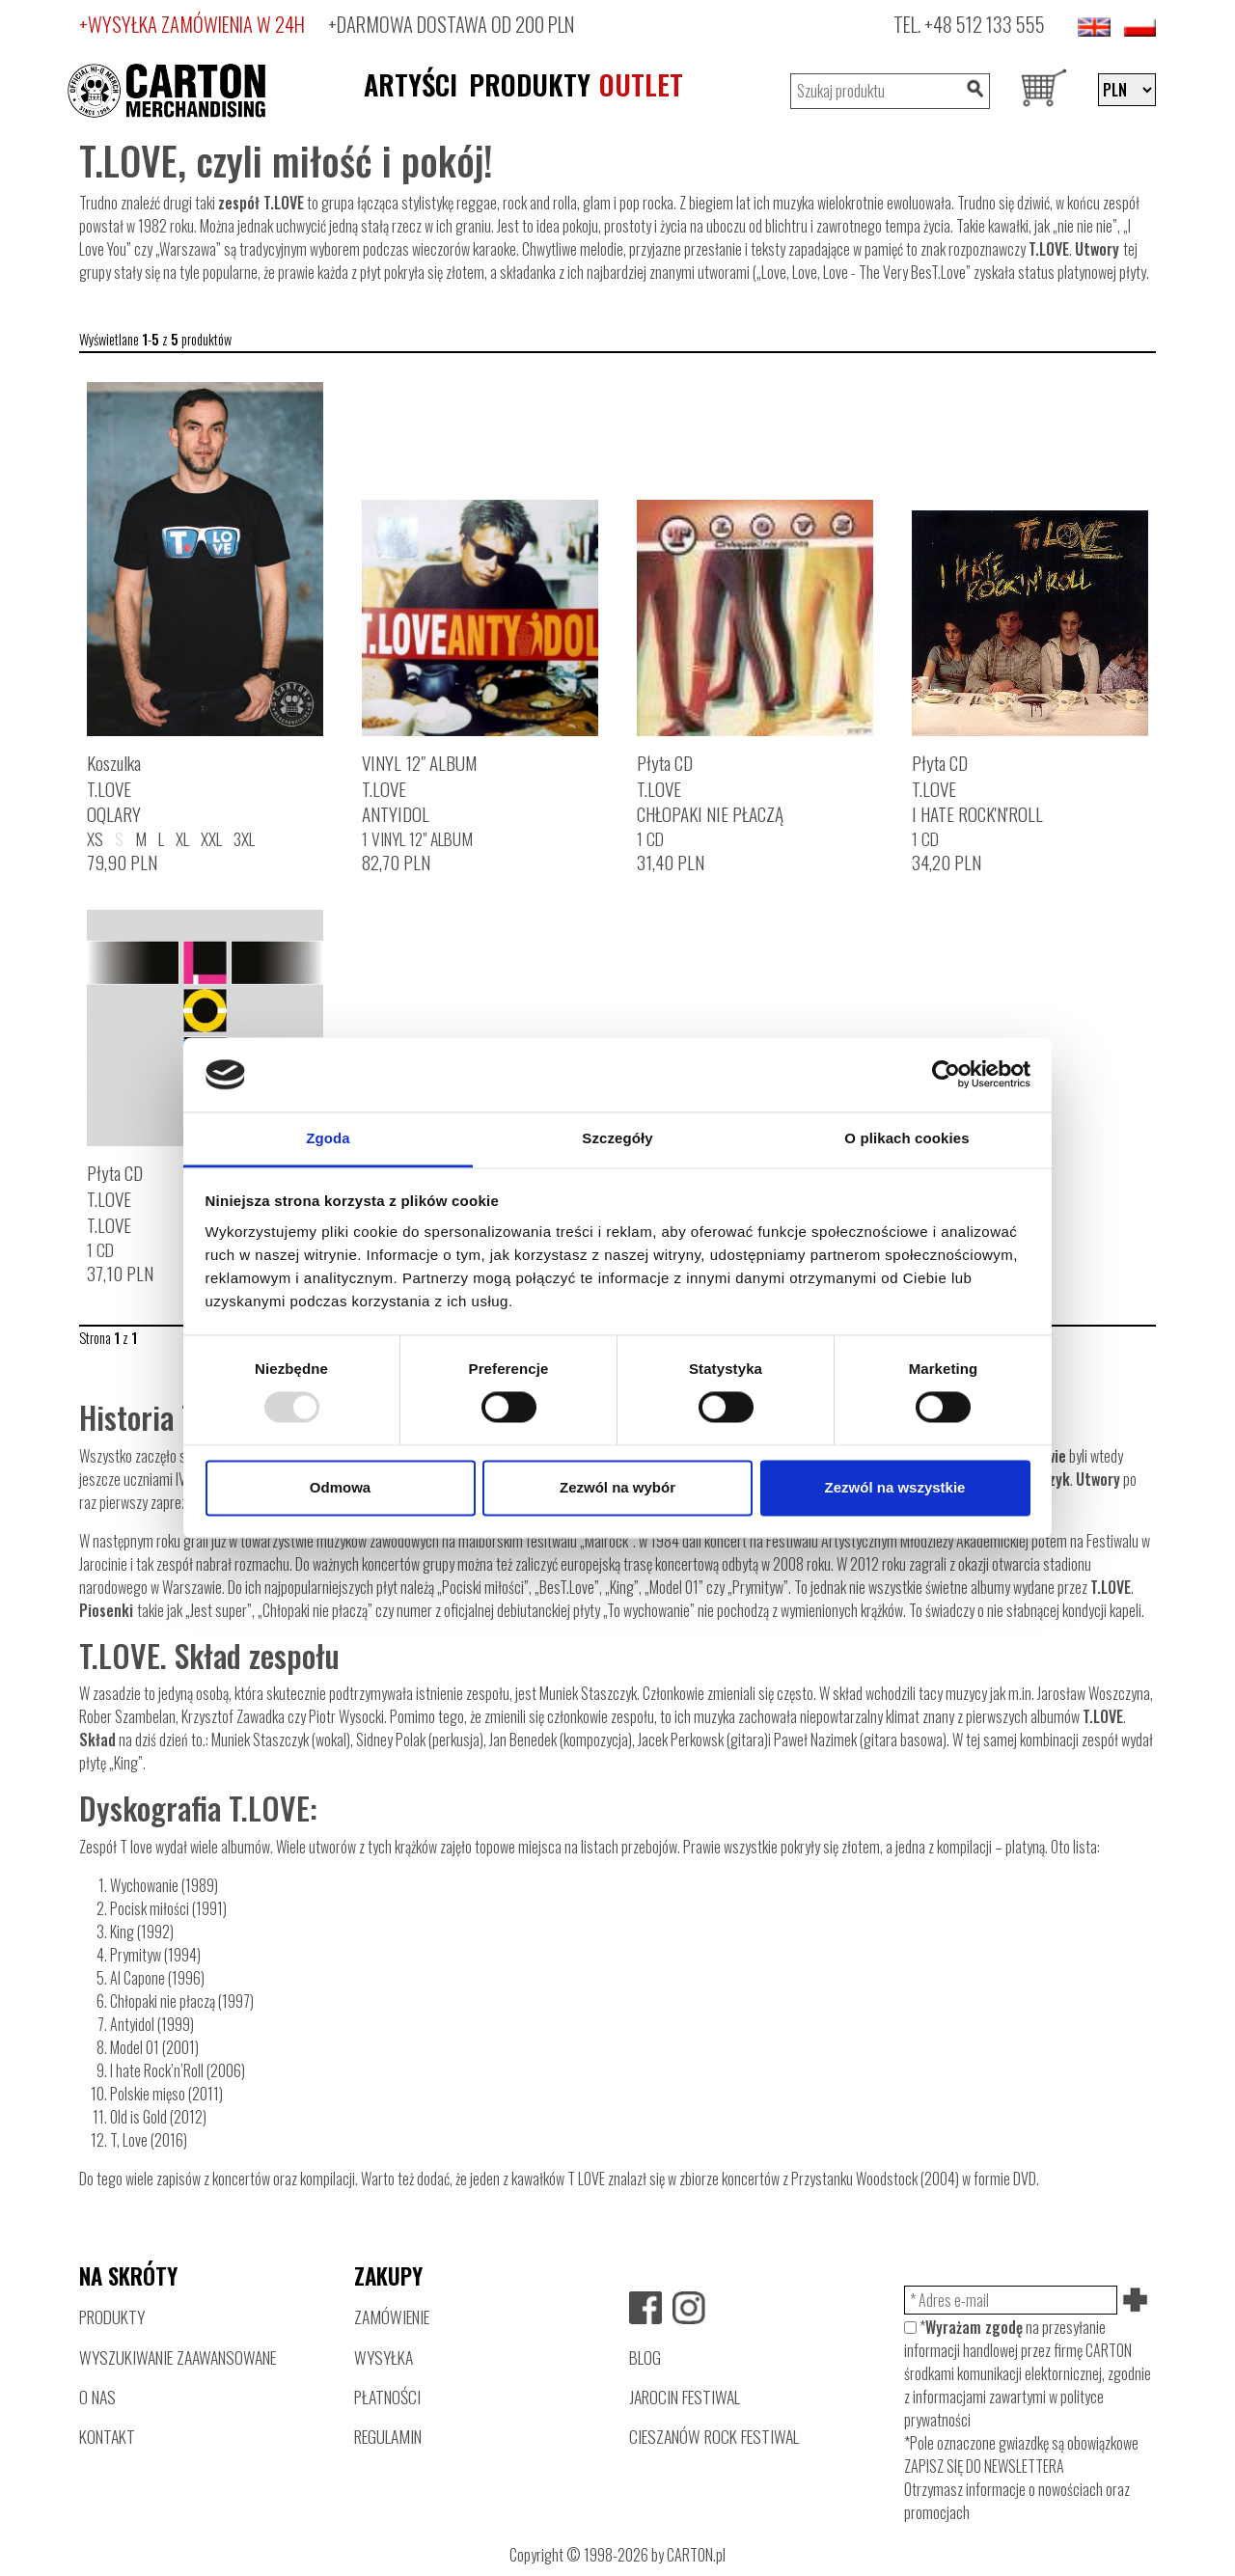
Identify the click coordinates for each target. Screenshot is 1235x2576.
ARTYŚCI (410, 84)
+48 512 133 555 (984, 24)
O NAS (97, 2396)
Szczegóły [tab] (617, 1138)
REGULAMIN (388, 2436)
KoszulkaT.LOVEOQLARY (114, 789)
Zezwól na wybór (617, 1487)
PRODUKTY (529, 84)
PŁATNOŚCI (387, 2396)
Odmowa (340, 1487)
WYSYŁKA (383, 2357)
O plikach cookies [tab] (906, 1138)
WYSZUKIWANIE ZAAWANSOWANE (177, 2357)
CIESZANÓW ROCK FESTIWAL (714, 2436)
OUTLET (641, 84)
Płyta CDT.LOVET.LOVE (115, 1199)
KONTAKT (107, 2436)
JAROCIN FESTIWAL (684, 2396)
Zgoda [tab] (328, 1138)
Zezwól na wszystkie (895, 1487)
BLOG (645, 2357)
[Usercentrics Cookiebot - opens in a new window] (946, 1074)
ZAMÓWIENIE (391, 2316)
